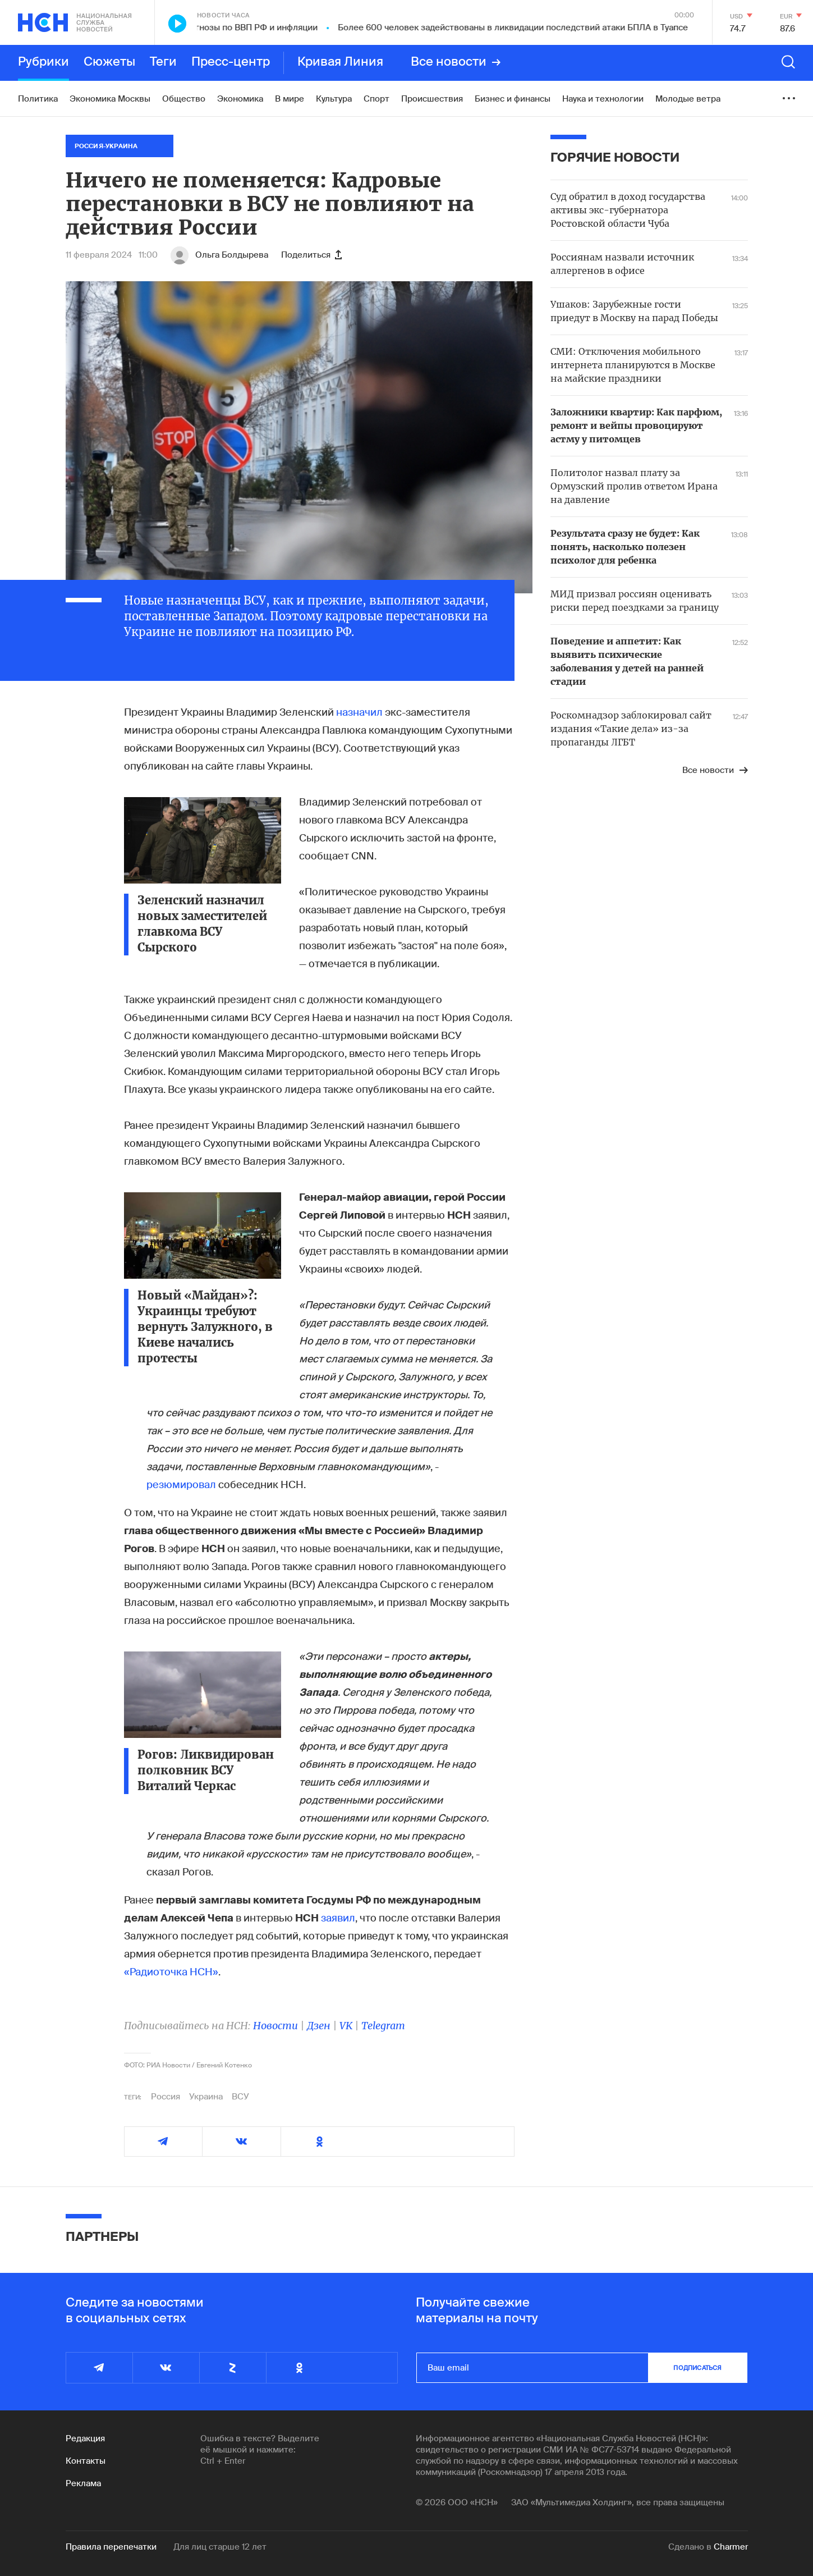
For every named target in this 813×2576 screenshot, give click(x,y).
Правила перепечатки (111, 2546)
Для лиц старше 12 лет (220, 2546)
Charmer (731, 2546)
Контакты (85, 2461)
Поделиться (311, 254)
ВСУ (240, 2096)
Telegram (383, 2025)
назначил (359, 712)
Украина (206, 2096)
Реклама (83, 2483)
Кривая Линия (340, 62)
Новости (275, 2025)
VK (345, 2025)
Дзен (318, 2025)
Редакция (85, 2438)
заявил (338, 1918)
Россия (165, 2096)
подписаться (697, 2368)
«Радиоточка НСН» (171, 1972)
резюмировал (181, 1484)
